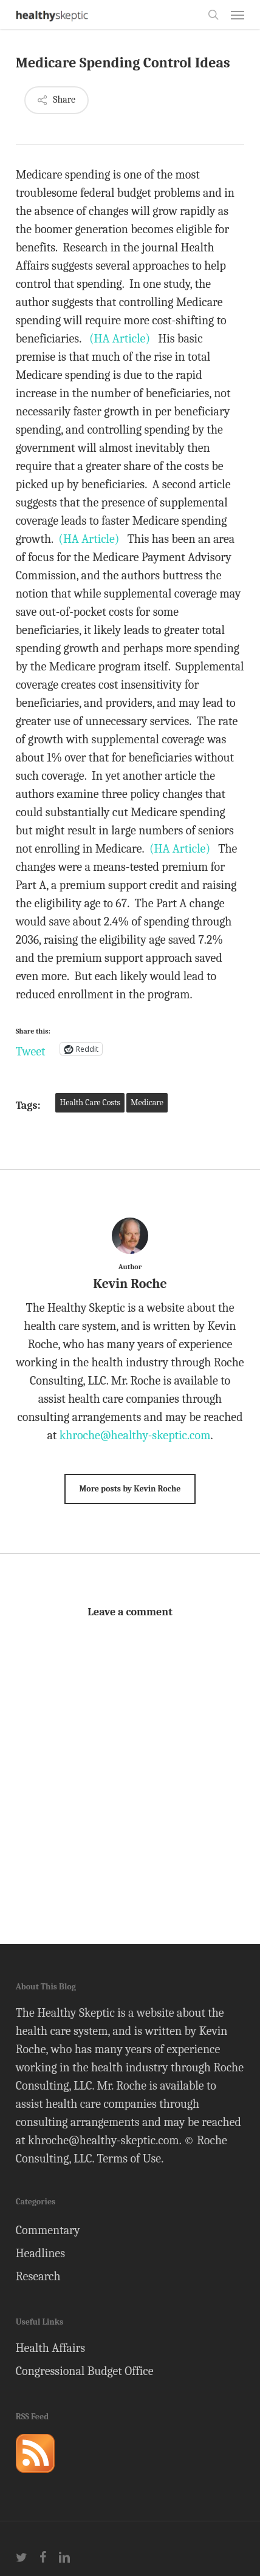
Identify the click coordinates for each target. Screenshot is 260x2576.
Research (38, 2276)
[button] (237, 15)
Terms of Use (129, 2158)
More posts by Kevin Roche (129, 1489)
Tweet (31, 1049)
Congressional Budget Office (85, 2371)
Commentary (48, 2230)
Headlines (40, 2253)
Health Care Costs (90, 1102)
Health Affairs (51, 2348)
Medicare (147, 1102)
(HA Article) (119, 339)
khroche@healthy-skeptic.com (135, 1435)
